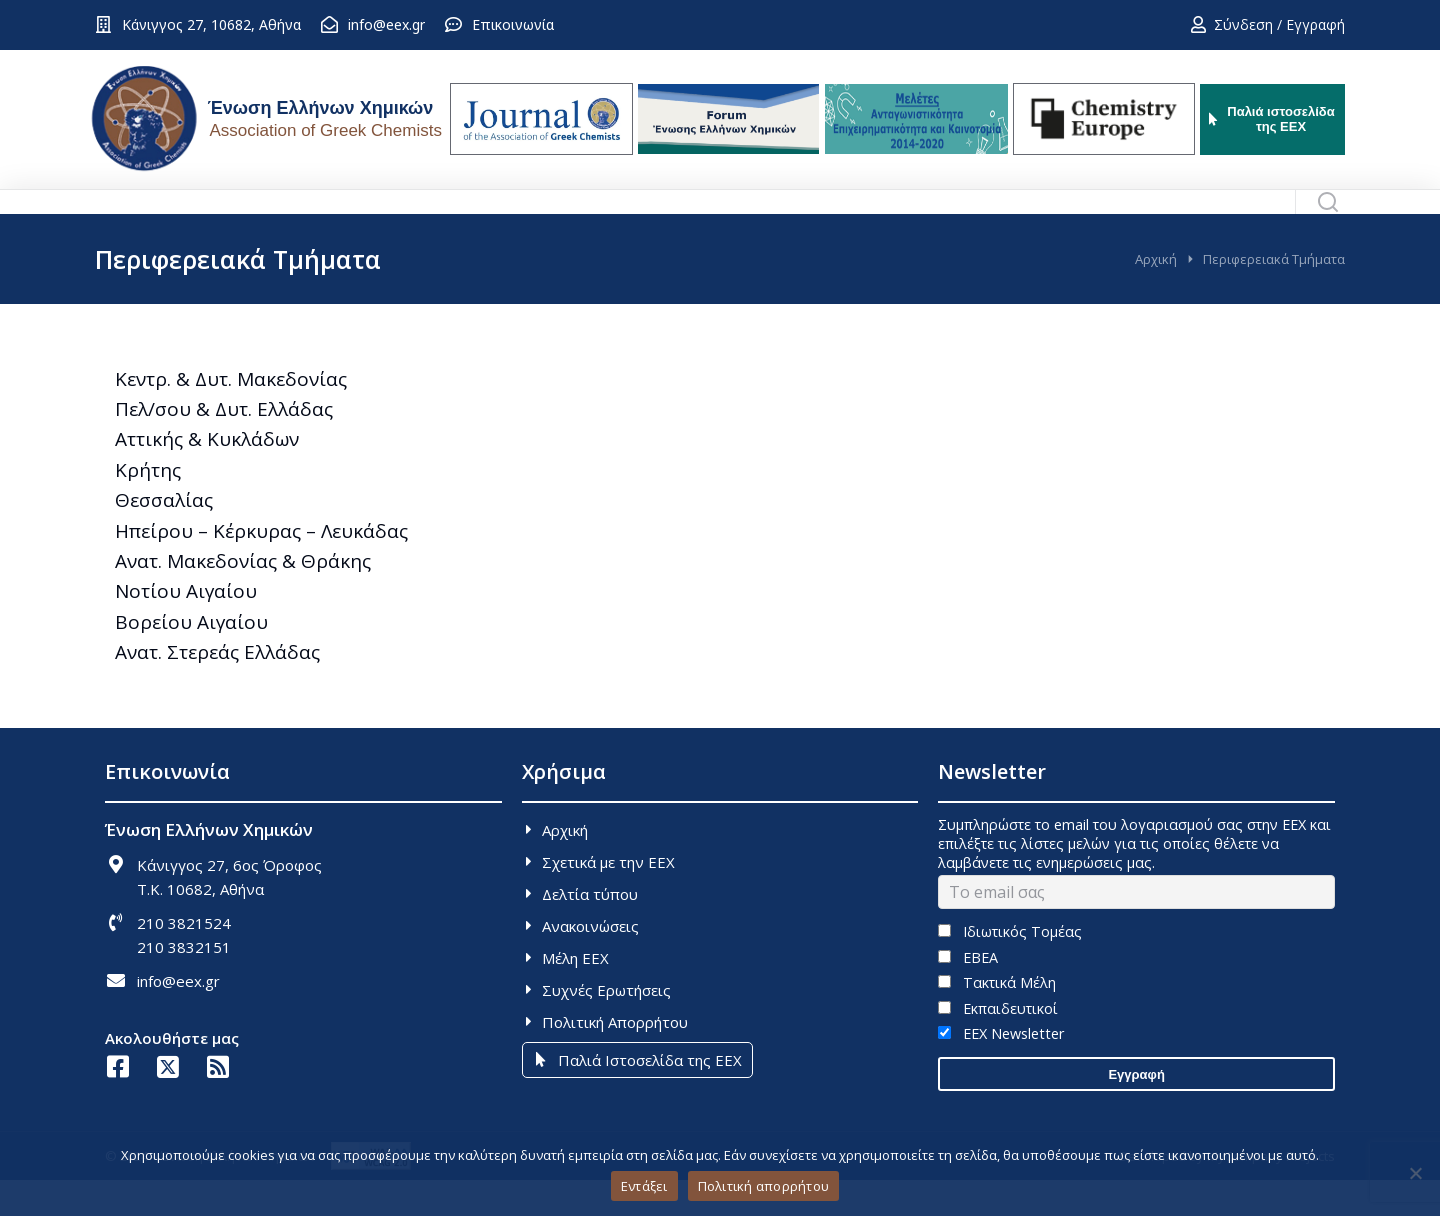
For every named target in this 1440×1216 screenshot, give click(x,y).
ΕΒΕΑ (967, 993)
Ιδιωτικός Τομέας (1009, 967)
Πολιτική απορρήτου (764, 1186)
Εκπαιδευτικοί (997, 1044)
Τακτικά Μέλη (996, 1018)
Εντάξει (644, 1186)
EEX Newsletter (1000, 1069)
